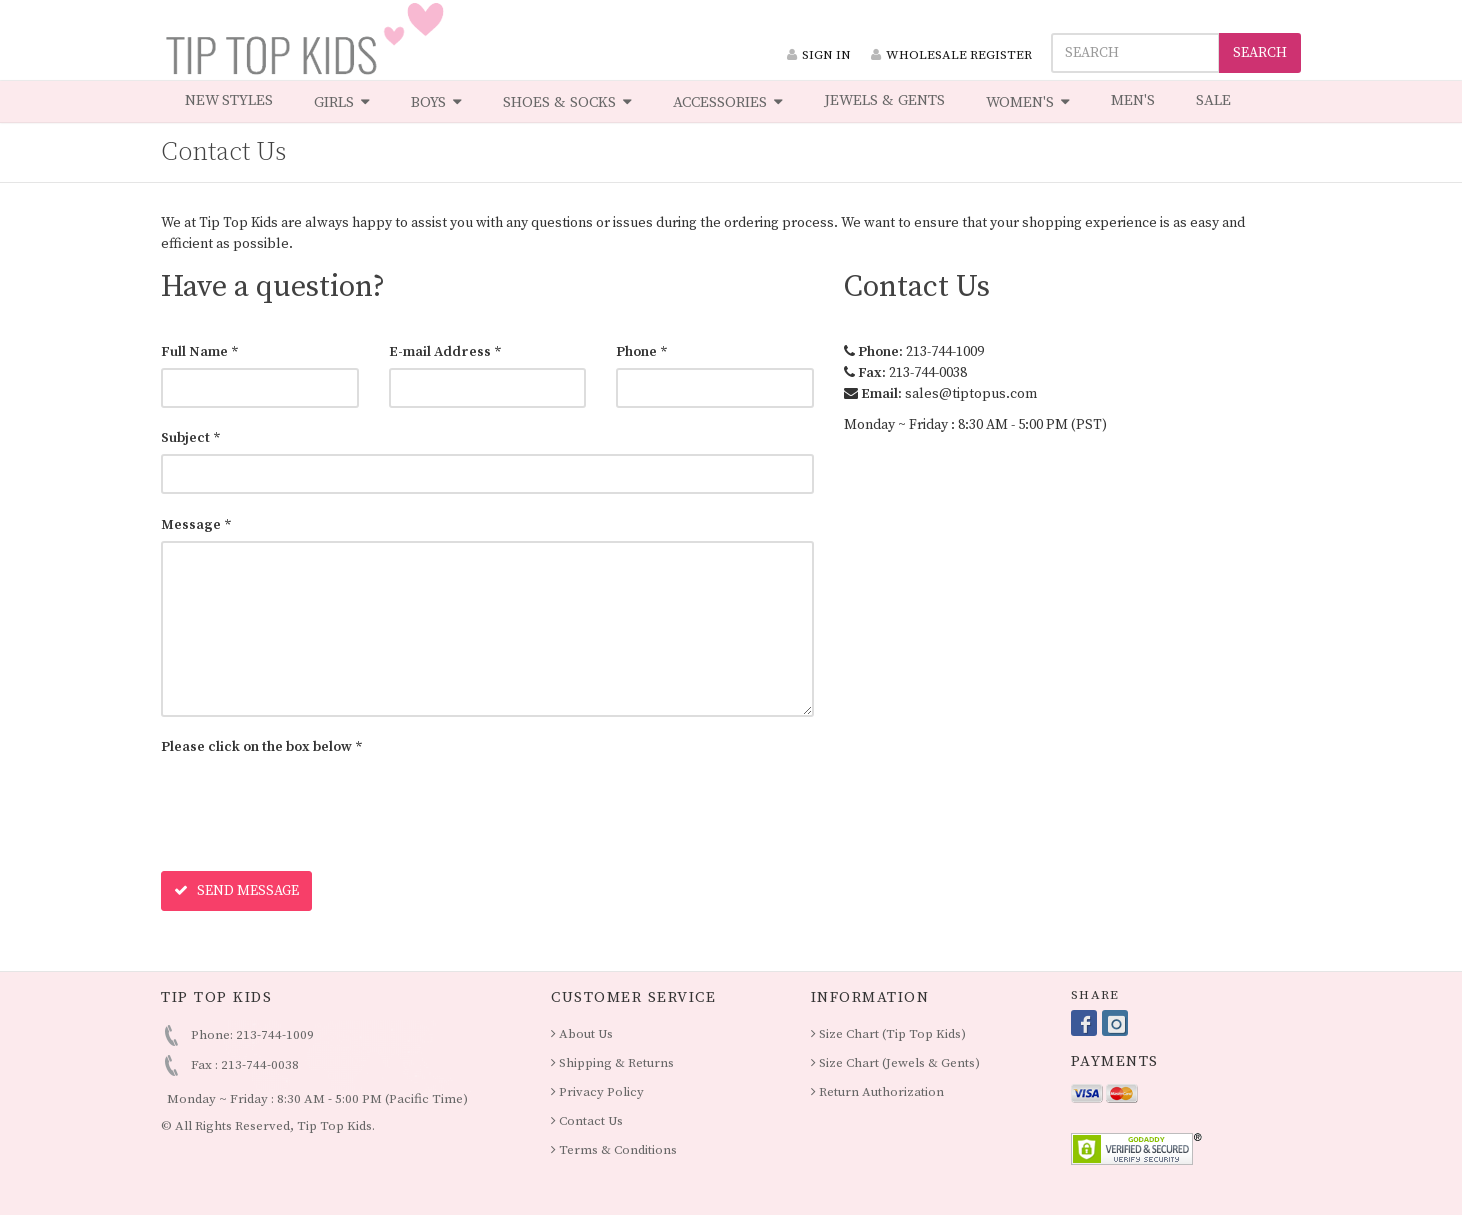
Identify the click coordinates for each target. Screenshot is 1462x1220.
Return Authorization (877, 1092)
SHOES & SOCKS (567, 102)
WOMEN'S (1028, 102)
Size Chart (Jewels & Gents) (895, 1063)
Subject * (191, 438)
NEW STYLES (229, 100)
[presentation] (313, 802)
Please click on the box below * (262, 747)
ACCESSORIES (728, 102)
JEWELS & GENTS (884, 100)
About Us (582, 1034)
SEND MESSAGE (236, 891)
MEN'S (1133, 100)
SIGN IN (819, 55)
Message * (196, 525)
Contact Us (587, 1121)
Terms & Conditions (614, 1150)
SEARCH (1260, 53)
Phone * (642, 352)
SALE (1213, 100)
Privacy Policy (597, 1092)
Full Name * (200, 352)
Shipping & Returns (612, 1063)
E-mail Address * (445, 352)
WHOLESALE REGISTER (951, 55)
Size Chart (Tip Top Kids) (888, 1034)
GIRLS (342, 102)
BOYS (436, 102)
